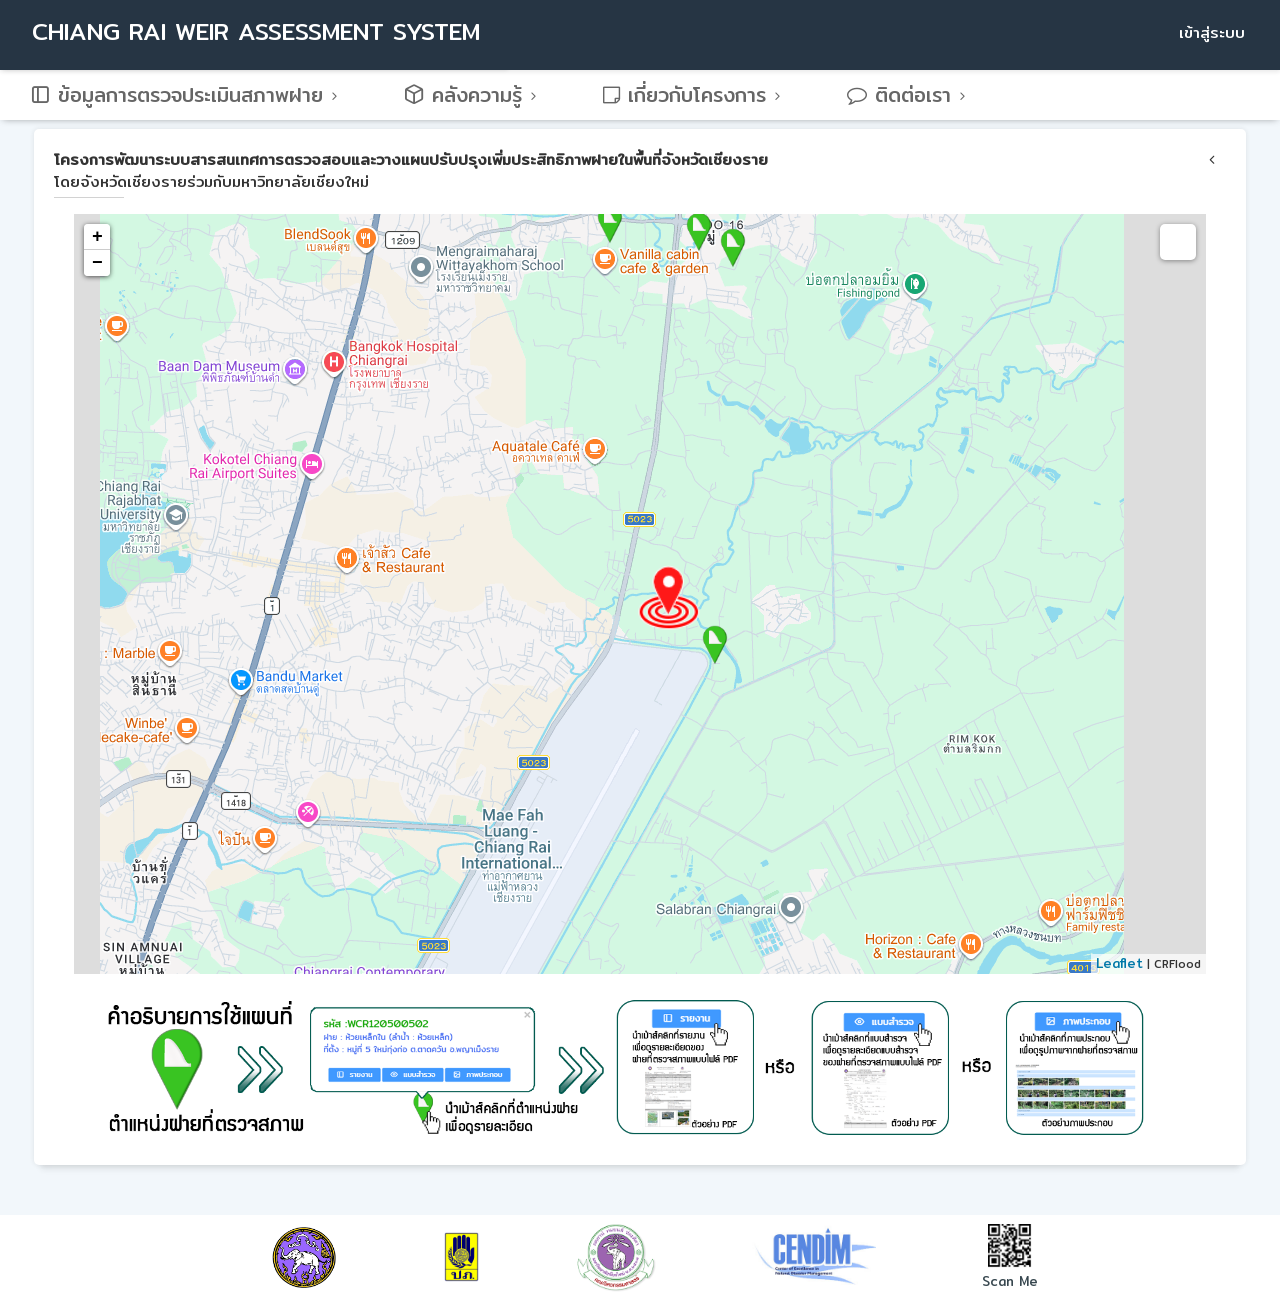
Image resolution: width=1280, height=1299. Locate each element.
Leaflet (1119, 963)
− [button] (97, 263)
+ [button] (97, 237)
